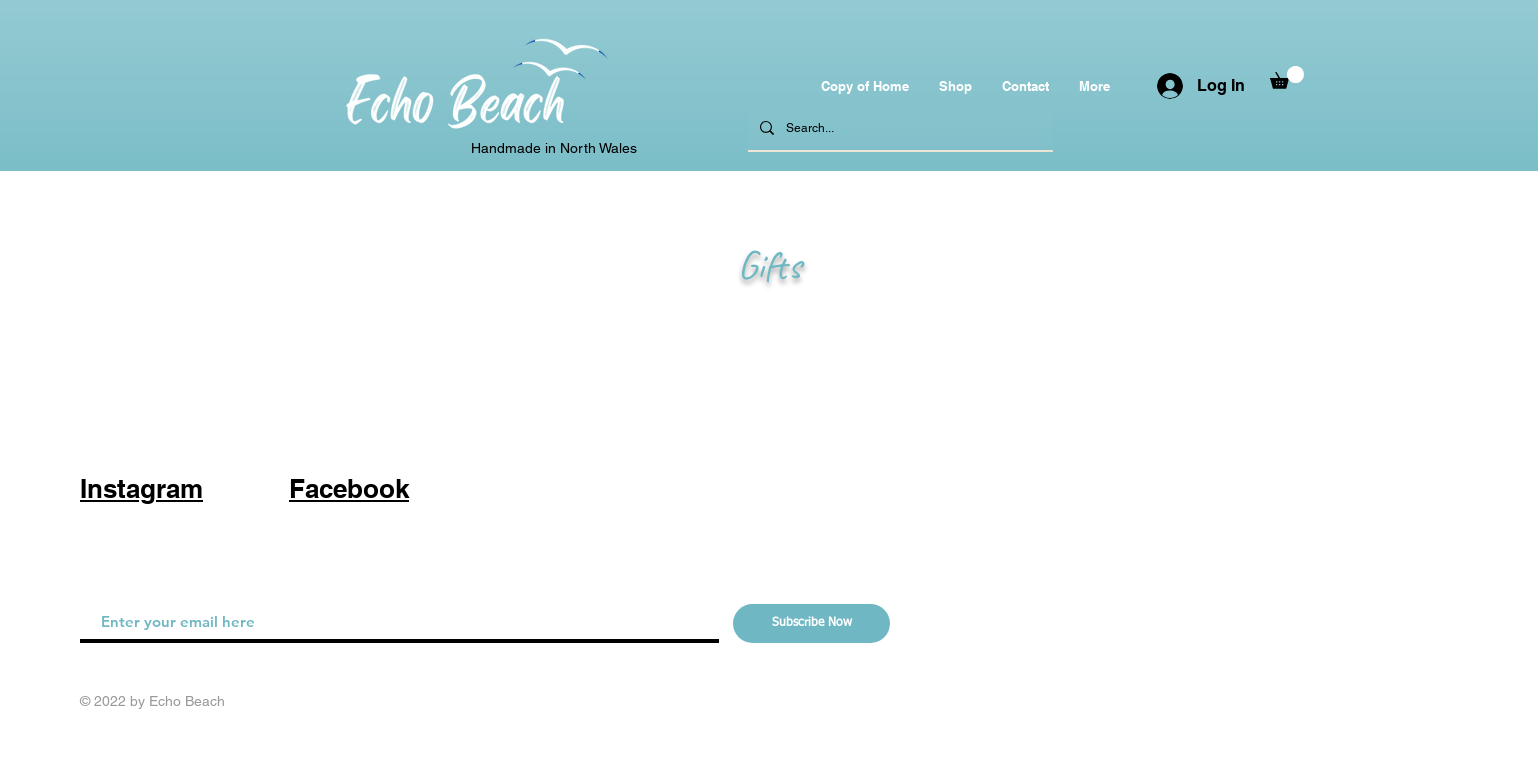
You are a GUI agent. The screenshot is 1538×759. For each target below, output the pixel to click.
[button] (1287, 77)
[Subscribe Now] (811, 623)
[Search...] (898, 128)
